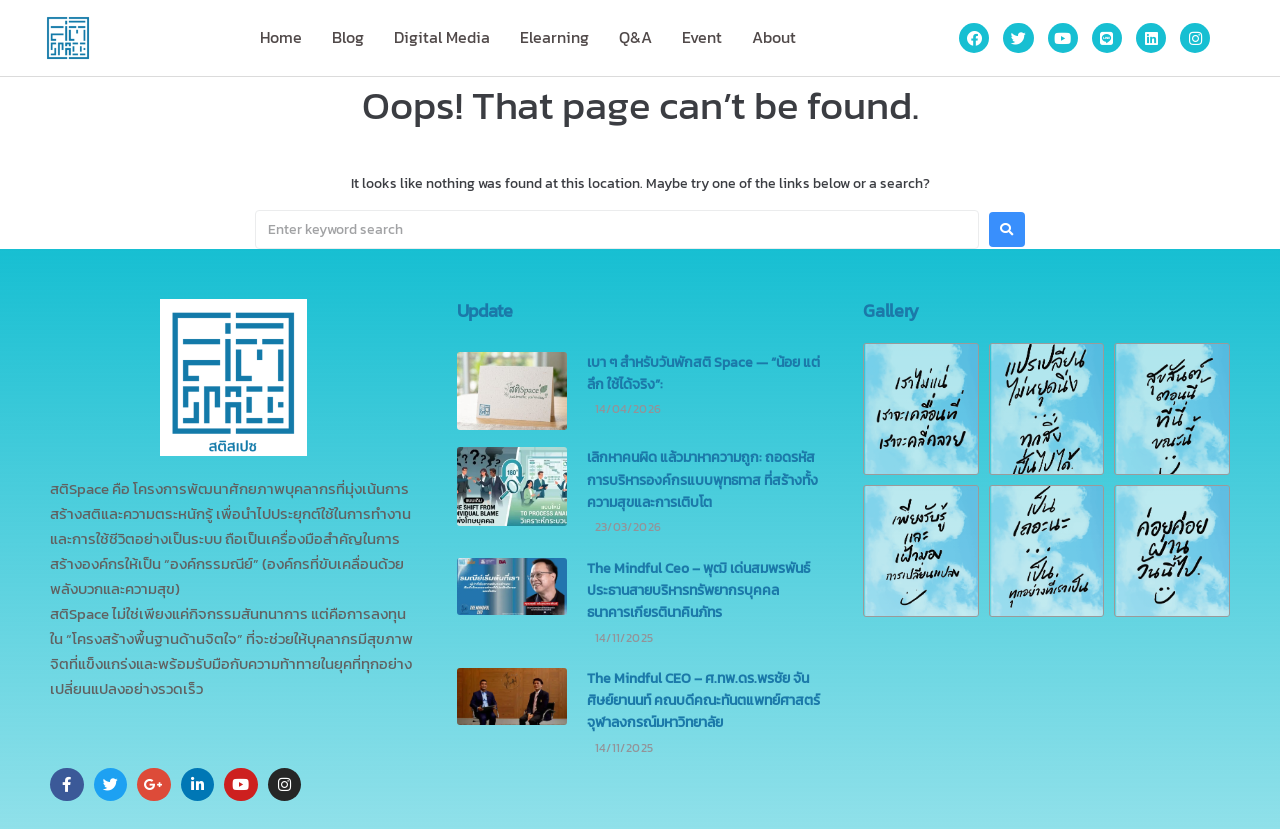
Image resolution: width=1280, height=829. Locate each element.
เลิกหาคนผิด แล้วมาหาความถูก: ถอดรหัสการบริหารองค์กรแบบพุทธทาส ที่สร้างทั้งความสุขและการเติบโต (702, 480)
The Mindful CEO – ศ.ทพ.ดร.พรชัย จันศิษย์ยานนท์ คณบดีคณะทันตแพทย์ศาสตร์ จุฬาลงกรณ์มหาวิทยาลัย (703, 701)
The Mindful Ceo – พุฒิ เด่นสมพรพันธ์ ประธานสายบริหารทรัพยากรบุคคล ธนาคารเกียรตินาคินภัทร (698, 591)
